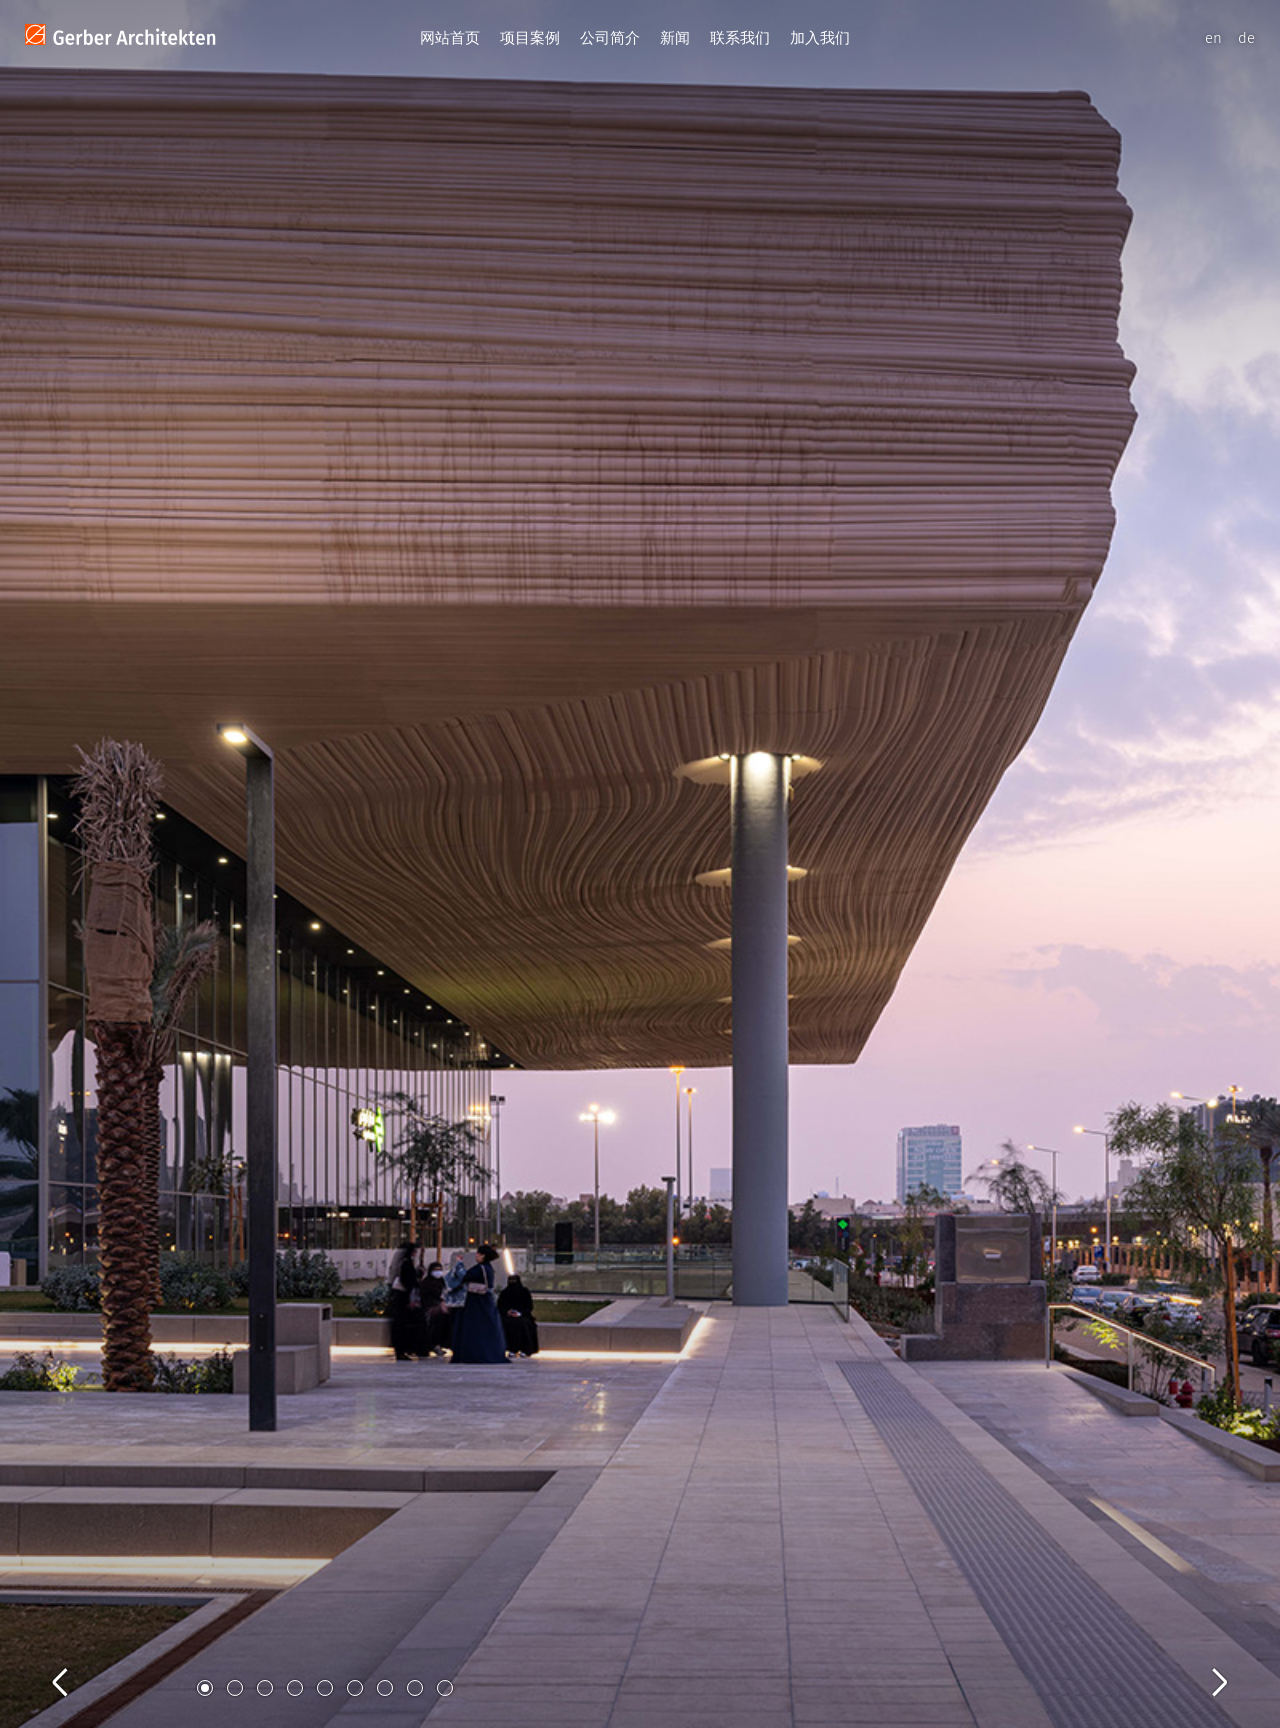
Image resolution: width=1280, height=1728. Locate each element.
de (1246, 38)
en (1213, 38)
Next (1200, 1660)
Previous (80, 1660)
